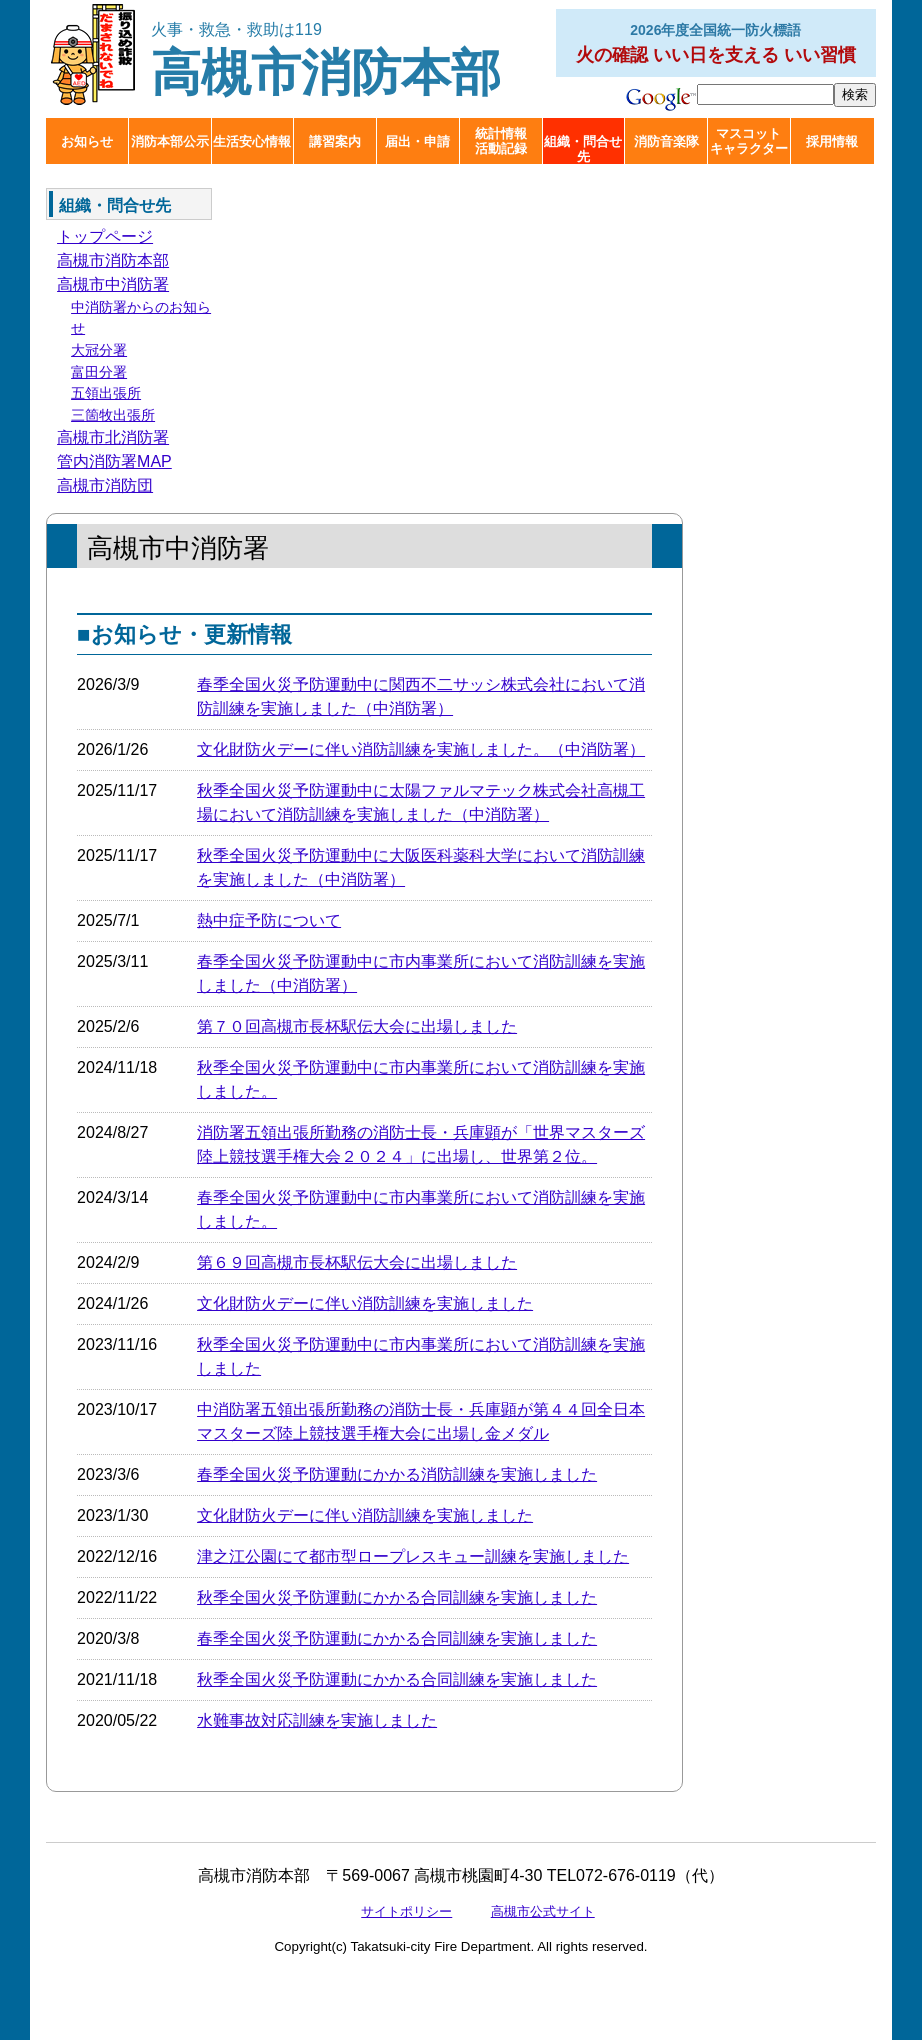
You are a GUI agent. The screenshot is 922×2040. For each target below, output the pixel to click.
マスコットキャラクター (749, 141)
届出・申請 (417, 141)
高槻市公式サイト (543, 1911)
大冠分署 (99, 350)
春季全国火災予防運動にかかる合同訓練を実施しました (397, 1638)
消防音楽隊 (666, 141)
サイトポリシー (406, 1911)
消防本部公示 (170, 141)
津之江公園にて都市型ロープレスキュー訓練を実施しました (413, 1556)
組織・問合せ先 (583, 149)
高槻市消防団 (105, 485)
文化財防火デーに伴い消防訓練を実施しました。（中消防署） (421, 749)
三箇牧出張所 (113, 415)
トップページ (105, 236)
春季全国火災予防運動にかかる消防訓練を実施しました (397, 1474)
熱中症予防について (269, 920)
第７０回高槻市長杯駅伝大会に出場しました (357, 1026)
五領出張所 (106, 393)
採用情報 (832, 141)
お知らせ (87, 141)
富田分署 (99, 372)
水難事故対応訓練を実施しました (317, 1720)
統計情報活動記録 (501, 141)
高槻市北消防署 (113, 437)
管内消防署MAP (114, 461)
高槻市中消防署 (113, 284)
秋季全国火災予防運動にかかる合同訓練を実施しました (397, 1597)
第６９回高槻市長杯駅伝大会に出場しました (357, 1262)
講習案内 (335, 141)
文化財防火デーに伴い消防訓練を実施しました (365, 1303)
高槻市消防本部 (326, 60)
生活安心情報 (252, 141)
